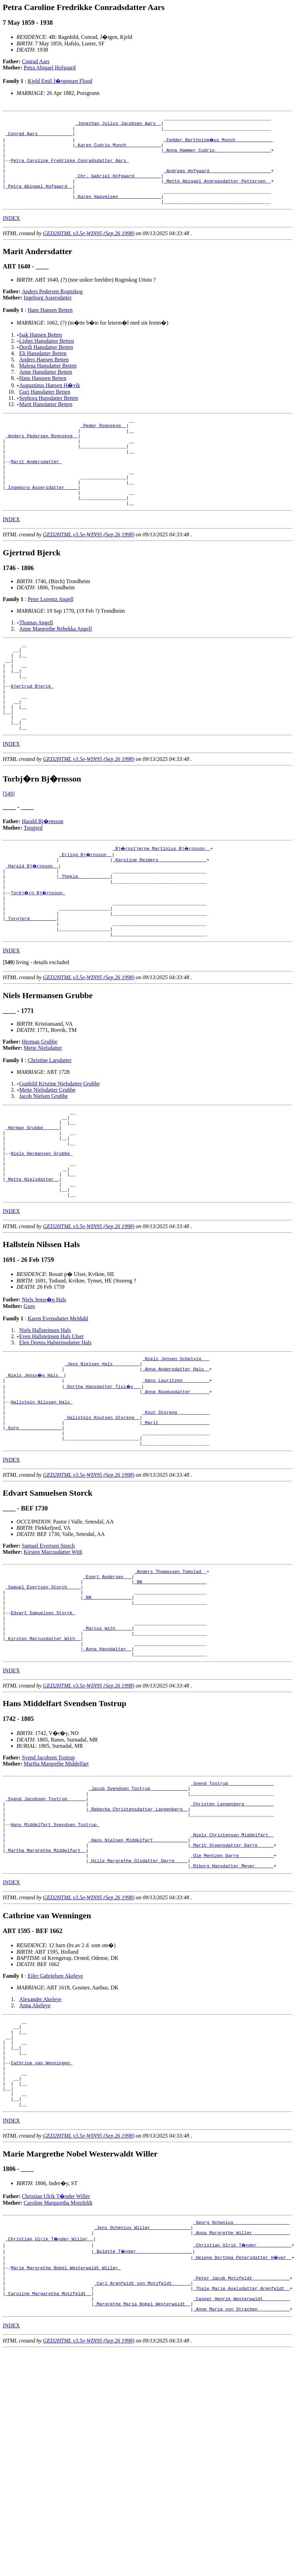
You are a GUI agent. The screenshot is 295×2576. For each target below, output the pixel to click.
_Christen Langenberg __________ (232, 1924)
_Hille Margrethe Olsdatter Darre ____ (138, 1992)
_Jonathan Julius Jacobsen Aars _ (118, 125)
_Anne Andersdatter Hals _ (175, 1454)
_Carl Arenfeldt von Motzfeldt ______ (142, 2442)
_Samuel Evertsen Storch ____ (43, 1689)
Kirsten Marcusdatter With (53, 1650)
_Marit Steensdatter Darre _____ (232, 1974)
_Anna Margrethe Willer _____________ (241, 2386)
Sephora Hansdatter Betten (48, 414)
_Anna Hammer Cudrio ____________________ (217, 156)
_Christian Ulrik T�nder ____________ (243, 2398)
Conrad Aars (36, 61)
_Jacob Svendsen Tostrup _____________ (138, 1906)
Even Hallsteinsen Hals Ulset (51, 1419)
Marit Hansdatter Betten (46, 421)
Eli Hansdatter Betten (43, 370)
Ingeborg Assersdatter (48, 314)
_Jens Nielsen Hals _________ (101, 1448)
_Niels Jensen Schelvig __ (175, 1442)
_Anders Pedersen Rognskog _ (42, 456)
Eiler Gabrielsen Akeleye (55, 2109)
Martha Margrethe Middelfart (56, 1879)
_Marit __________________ (175, 1516)
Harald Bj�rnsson (42, 873)
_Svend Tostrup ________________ (232, 1900)
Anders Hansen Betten (44, 376)
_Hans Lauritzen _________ (175, 1467)
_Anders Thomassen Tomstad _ (170, 1670)
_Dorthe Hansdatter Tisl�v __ (103, 1473)
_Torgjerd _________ (31, 980)
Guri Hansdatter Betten (44, 408)
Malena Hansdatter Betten (48, 382)
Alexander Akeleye (40, 2132)
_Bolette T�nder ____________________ (143, 2405)
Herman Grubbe (40, 1107)
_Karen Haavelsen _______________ (118, 212)
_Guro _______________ (34, 1522)
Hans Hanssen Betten (42, 394)
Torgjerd (33, 879)
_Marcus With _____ (107, 1738)
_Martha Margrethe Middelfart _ (46, 1980)
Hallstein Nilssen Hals (41, 1491)
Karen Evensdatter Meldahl (58, 1401)
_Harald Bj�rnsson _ (32, 918)
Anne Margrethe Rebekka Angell (55, 663)
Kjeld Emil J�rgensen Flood (60, 81)
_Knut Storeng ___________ (175, 1504)
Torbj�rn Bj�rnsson (39, 949)
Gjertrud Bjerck (32, 729)
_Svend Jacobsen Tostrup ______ (46, 1918)
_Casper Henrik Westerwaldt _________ (241, 2460)
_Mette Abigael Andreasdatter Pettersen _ (217, 193)
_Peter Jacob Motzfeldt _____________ (241, 2436)
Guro (29, 1388)
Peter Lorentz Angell (50, 633)
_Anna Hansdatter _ (107, 1763)
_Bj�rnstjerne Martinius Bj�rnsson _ (162, 900)
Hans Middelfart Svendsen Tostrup (55, 1949)
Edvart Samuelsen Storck (43, 1720)
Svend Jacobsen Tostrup (48, 1873)
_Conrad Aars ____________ (39, 137)
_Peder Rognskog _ (103, 444)
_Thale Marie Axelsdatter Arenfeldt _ (241, 2448)
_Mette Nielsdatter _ (32, 1258)
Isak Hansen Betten (40, 351)
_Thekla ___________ (84, 931)
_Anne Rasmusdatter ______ (175, 1479)
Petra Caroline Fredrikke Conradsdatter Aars (70, 168)
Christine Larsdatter (50, 1125)
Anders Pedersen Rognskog (52, 308)
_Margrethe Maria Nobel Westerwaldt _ (142, 2467)
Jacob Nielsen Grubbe (43, 1161)
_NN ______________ (107, 1701)
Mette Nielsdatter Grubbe (47, 1155)
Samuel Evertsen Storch (48, 1644)
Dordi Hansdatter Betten (46, 364)
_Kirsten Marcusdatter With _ (43, 1751)
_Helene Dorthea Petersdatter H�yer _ (243, 2411)
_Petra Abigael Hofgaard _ (39, 199)
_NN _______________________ (170, 1683)
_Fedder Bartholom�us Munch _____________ (219, 144)
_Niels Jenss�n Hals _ (35, 1461)
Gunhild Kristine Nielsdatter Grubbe (59, 1148)
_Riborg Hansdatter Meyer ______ (232, 1999)
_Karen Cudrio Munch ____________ (118, 150)
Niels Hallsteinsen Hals (45, 1413)
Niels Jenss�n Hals (44, 1382)
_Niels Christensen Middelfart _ (232, 1961)
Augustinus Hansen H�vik (49, 402)
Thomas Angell (36, 656)
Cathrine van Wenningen (41, 2205)
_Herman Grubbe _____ (32, 1196)
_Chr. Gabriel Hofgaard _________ (118, 187)
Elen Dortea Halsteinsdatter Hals (55, 1425)
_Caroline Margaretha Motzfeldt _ (48, 2454)
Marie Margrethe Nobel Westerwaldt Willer (66, 2423)
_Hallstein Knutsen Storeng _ (101, 1510)
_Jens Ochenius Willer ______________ (142, 2380)
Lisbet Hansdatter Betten (46, 357)
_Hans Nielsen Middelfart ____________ (138, 1968)
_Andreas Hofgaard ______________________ (217, 181)
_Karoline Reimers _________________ (160, 912)
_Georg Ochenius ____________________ (241, 2374)
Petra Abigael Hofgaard (50, 67)
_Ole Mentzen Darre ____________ (232, 1986)
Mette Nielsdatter (43, 1113)
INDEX (11, 235)
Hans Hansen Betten (50, 326)
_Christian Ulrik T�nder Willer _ (50, 2392)
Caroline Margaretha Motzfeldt (58, 2353)
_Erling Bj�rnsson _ (86, 906)
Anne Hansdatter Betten (45, 388)
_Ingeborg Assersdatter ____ (42, 518)
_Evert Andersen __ (107, 1676)
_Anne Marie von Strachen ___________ (241, 2473)
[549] (9, 845)
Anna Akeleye (35, 2138)
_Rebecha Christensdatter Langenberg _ (138, 1931)
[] (9, 1027)
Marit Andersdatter (36, 487)
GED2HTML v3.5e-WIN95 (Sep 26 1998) (88, 250)
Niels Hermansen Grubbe (41, 1227)
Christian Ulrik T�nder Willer (56, 2347)
